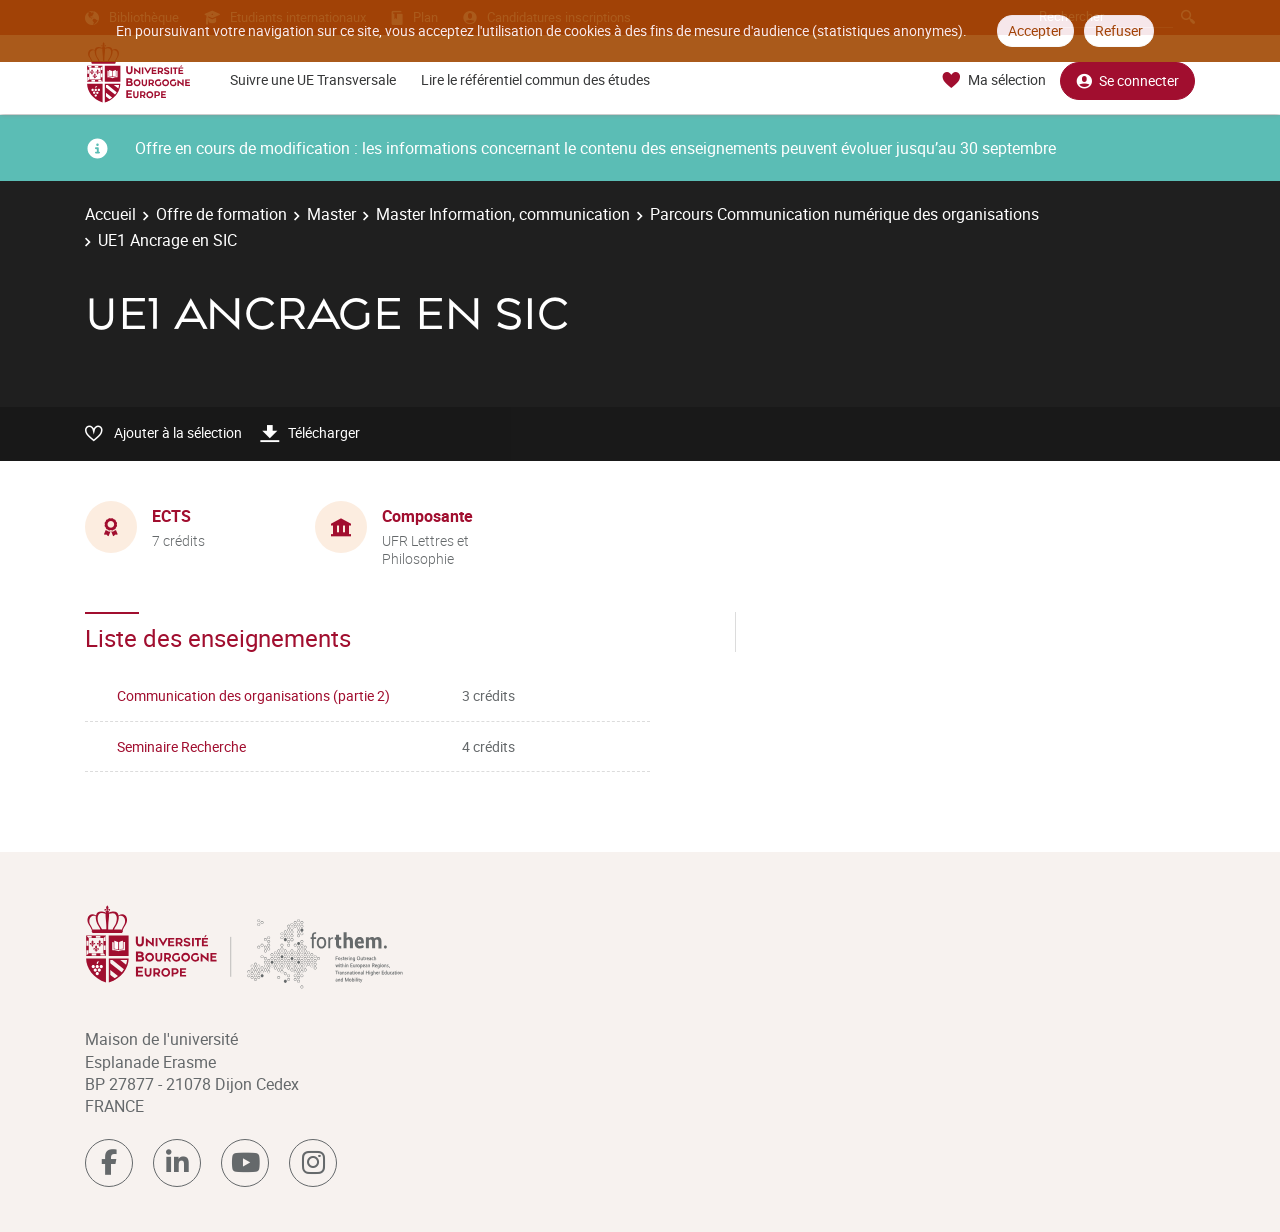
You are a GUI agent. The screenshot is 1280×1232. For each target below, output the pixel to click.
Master (331, 214)
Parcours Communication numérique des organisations (844, 214)
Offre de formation (221, 214)
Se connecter (1127, 80)
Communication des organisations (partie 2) (253, 695)
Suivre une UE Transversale (313, 79)
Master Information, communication (503, 214)
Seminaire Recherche (181, 746)
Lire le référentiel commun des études (535, 79)
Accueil (110, 214)
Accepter (1035, 30)
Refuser (1119, 30)
